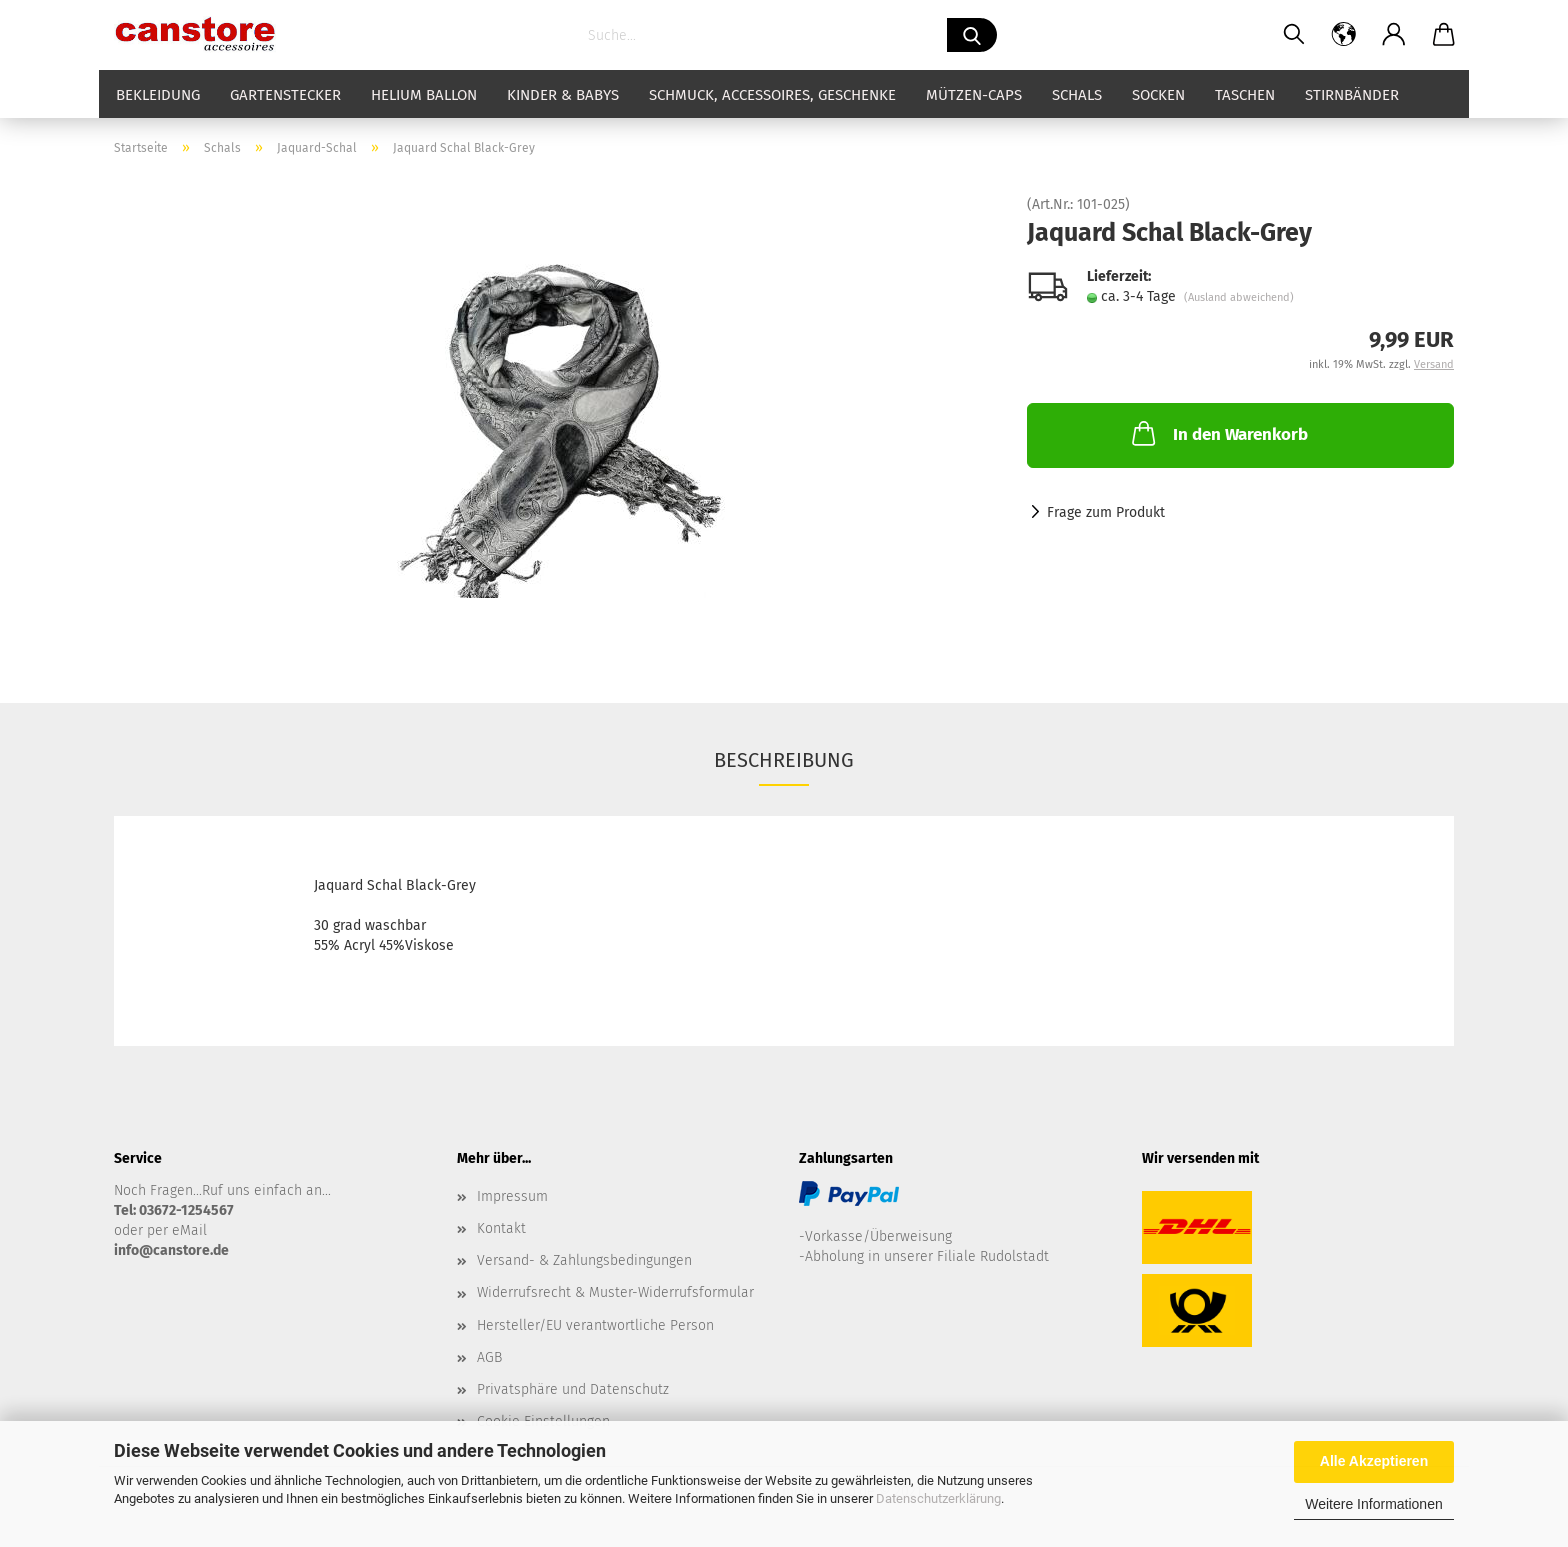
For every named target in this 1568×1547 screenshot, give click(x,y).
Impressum (512, 1196)
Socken (1158, 95)
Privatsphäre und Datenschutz (573, 1389)
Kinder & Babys (563, 95)
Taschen (1245, 95)
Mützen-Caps (974, 95)
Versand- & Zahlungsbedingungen (584, 1260)
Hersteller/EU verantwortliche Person (595, 1325)
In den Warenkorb (1218, 433)
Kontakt (501, 1228)
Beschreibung (784, 760)
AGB (489, 1357)
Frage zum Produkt (1106, 512)
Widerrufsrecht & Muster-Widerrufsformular (615, 1292)
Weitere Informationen (1373, 1504)
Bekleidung (158, 95)
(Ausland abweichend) (1239, 297)
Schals (1077, 95)
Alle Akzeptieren (1374, 1461)
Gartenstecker (285, 95)
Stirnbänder (1352, 95)
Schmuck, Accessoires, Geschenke (772, 95)
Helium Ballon (424, 95)
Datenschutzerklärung (938, 1498)
